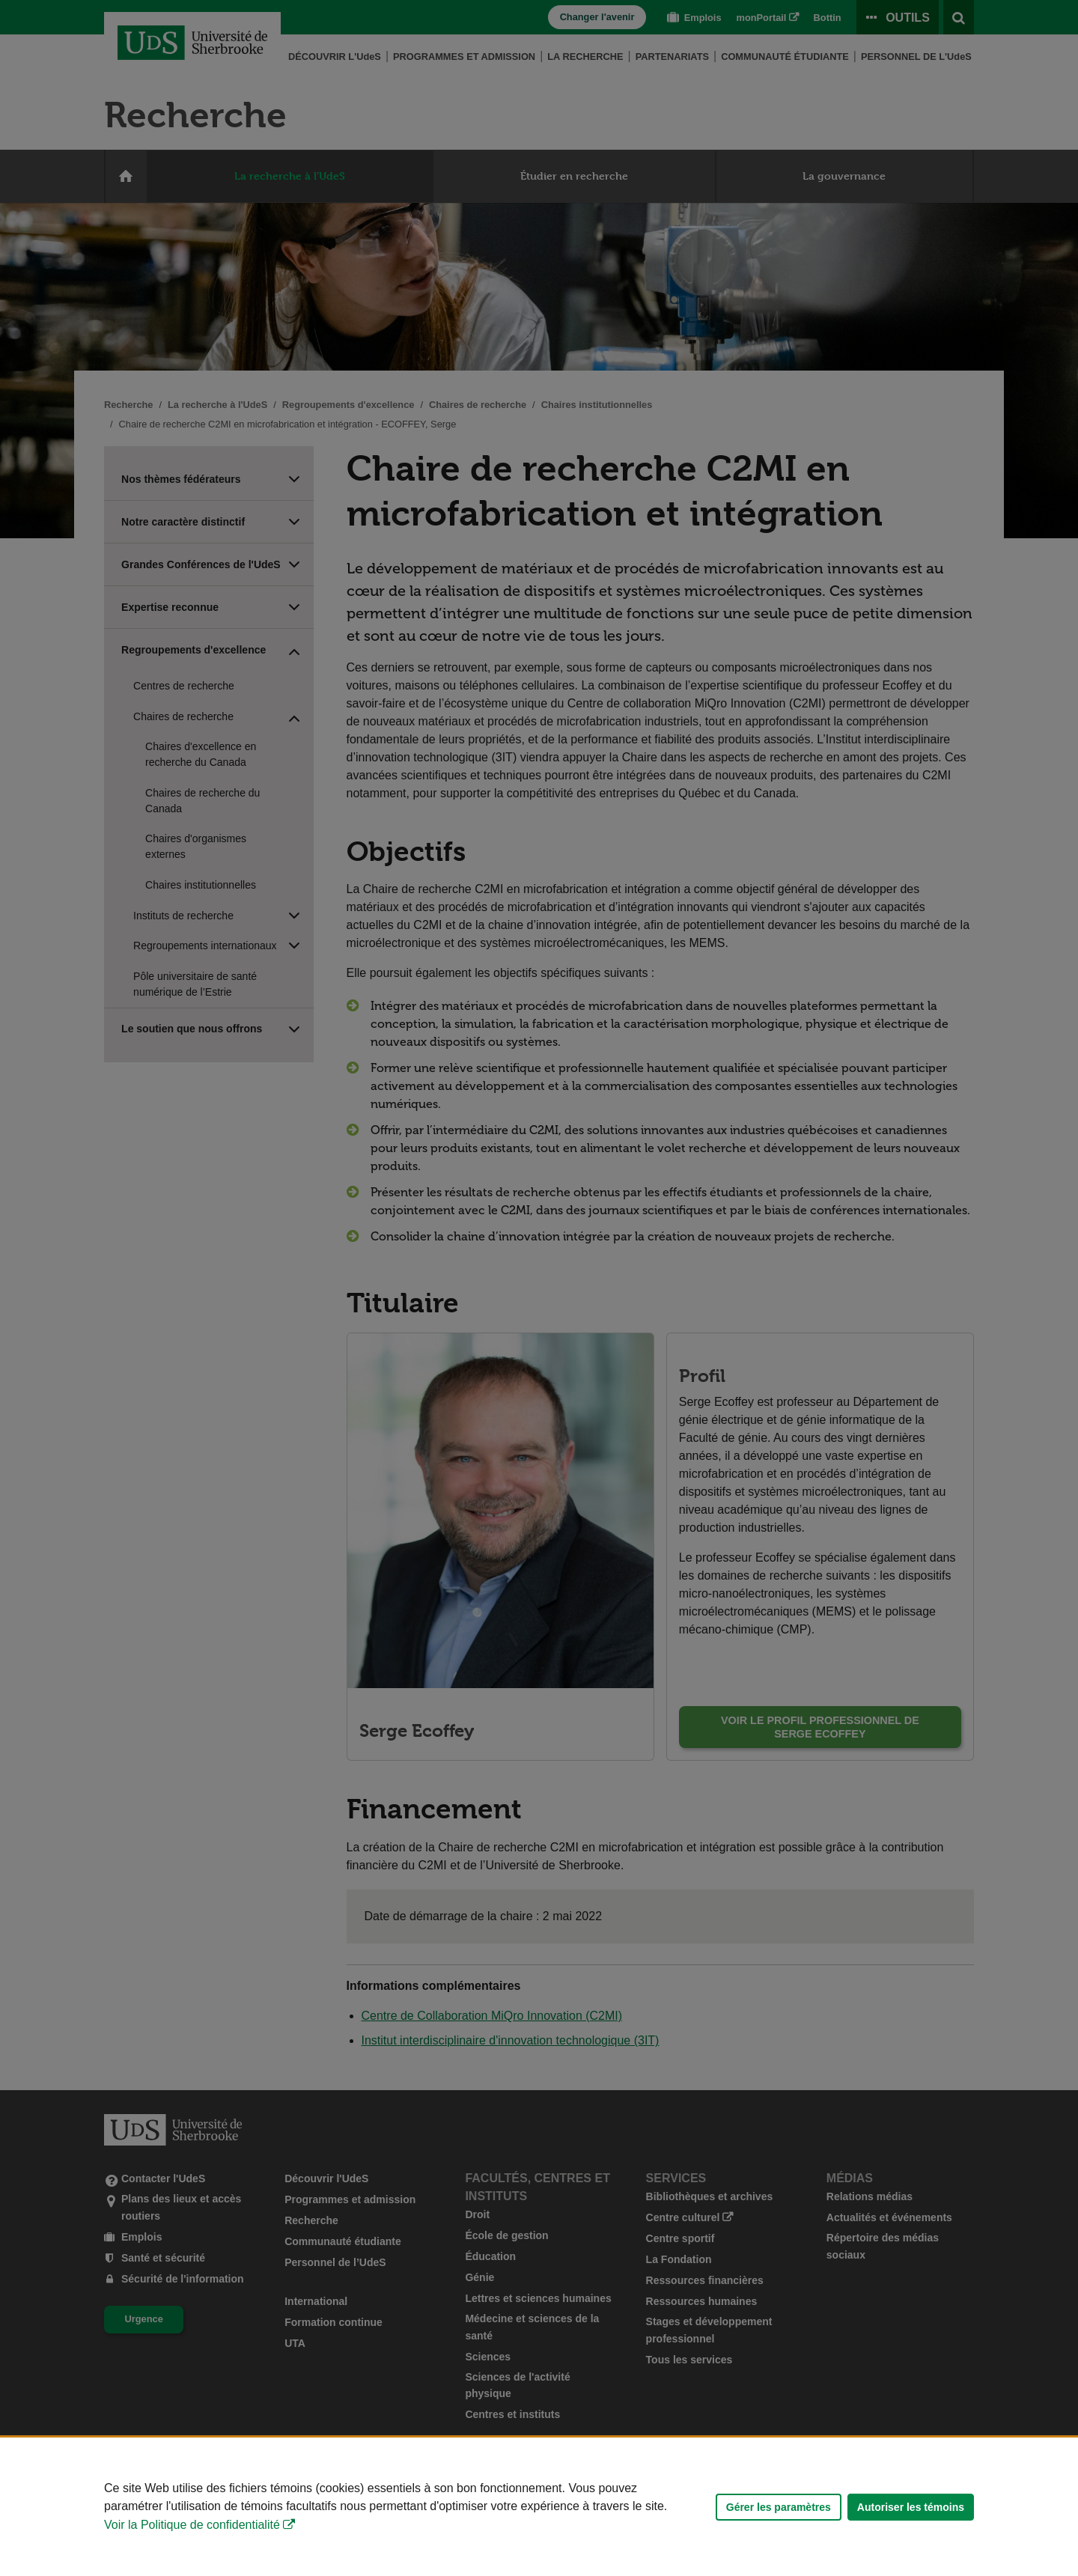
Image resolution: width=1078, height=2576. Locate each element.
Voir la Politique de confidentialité (192, 2524)
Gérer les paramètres (778, 2507)
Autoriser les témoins (910, 2507)
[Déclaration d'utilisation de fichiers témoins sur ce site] (539, 2507)
